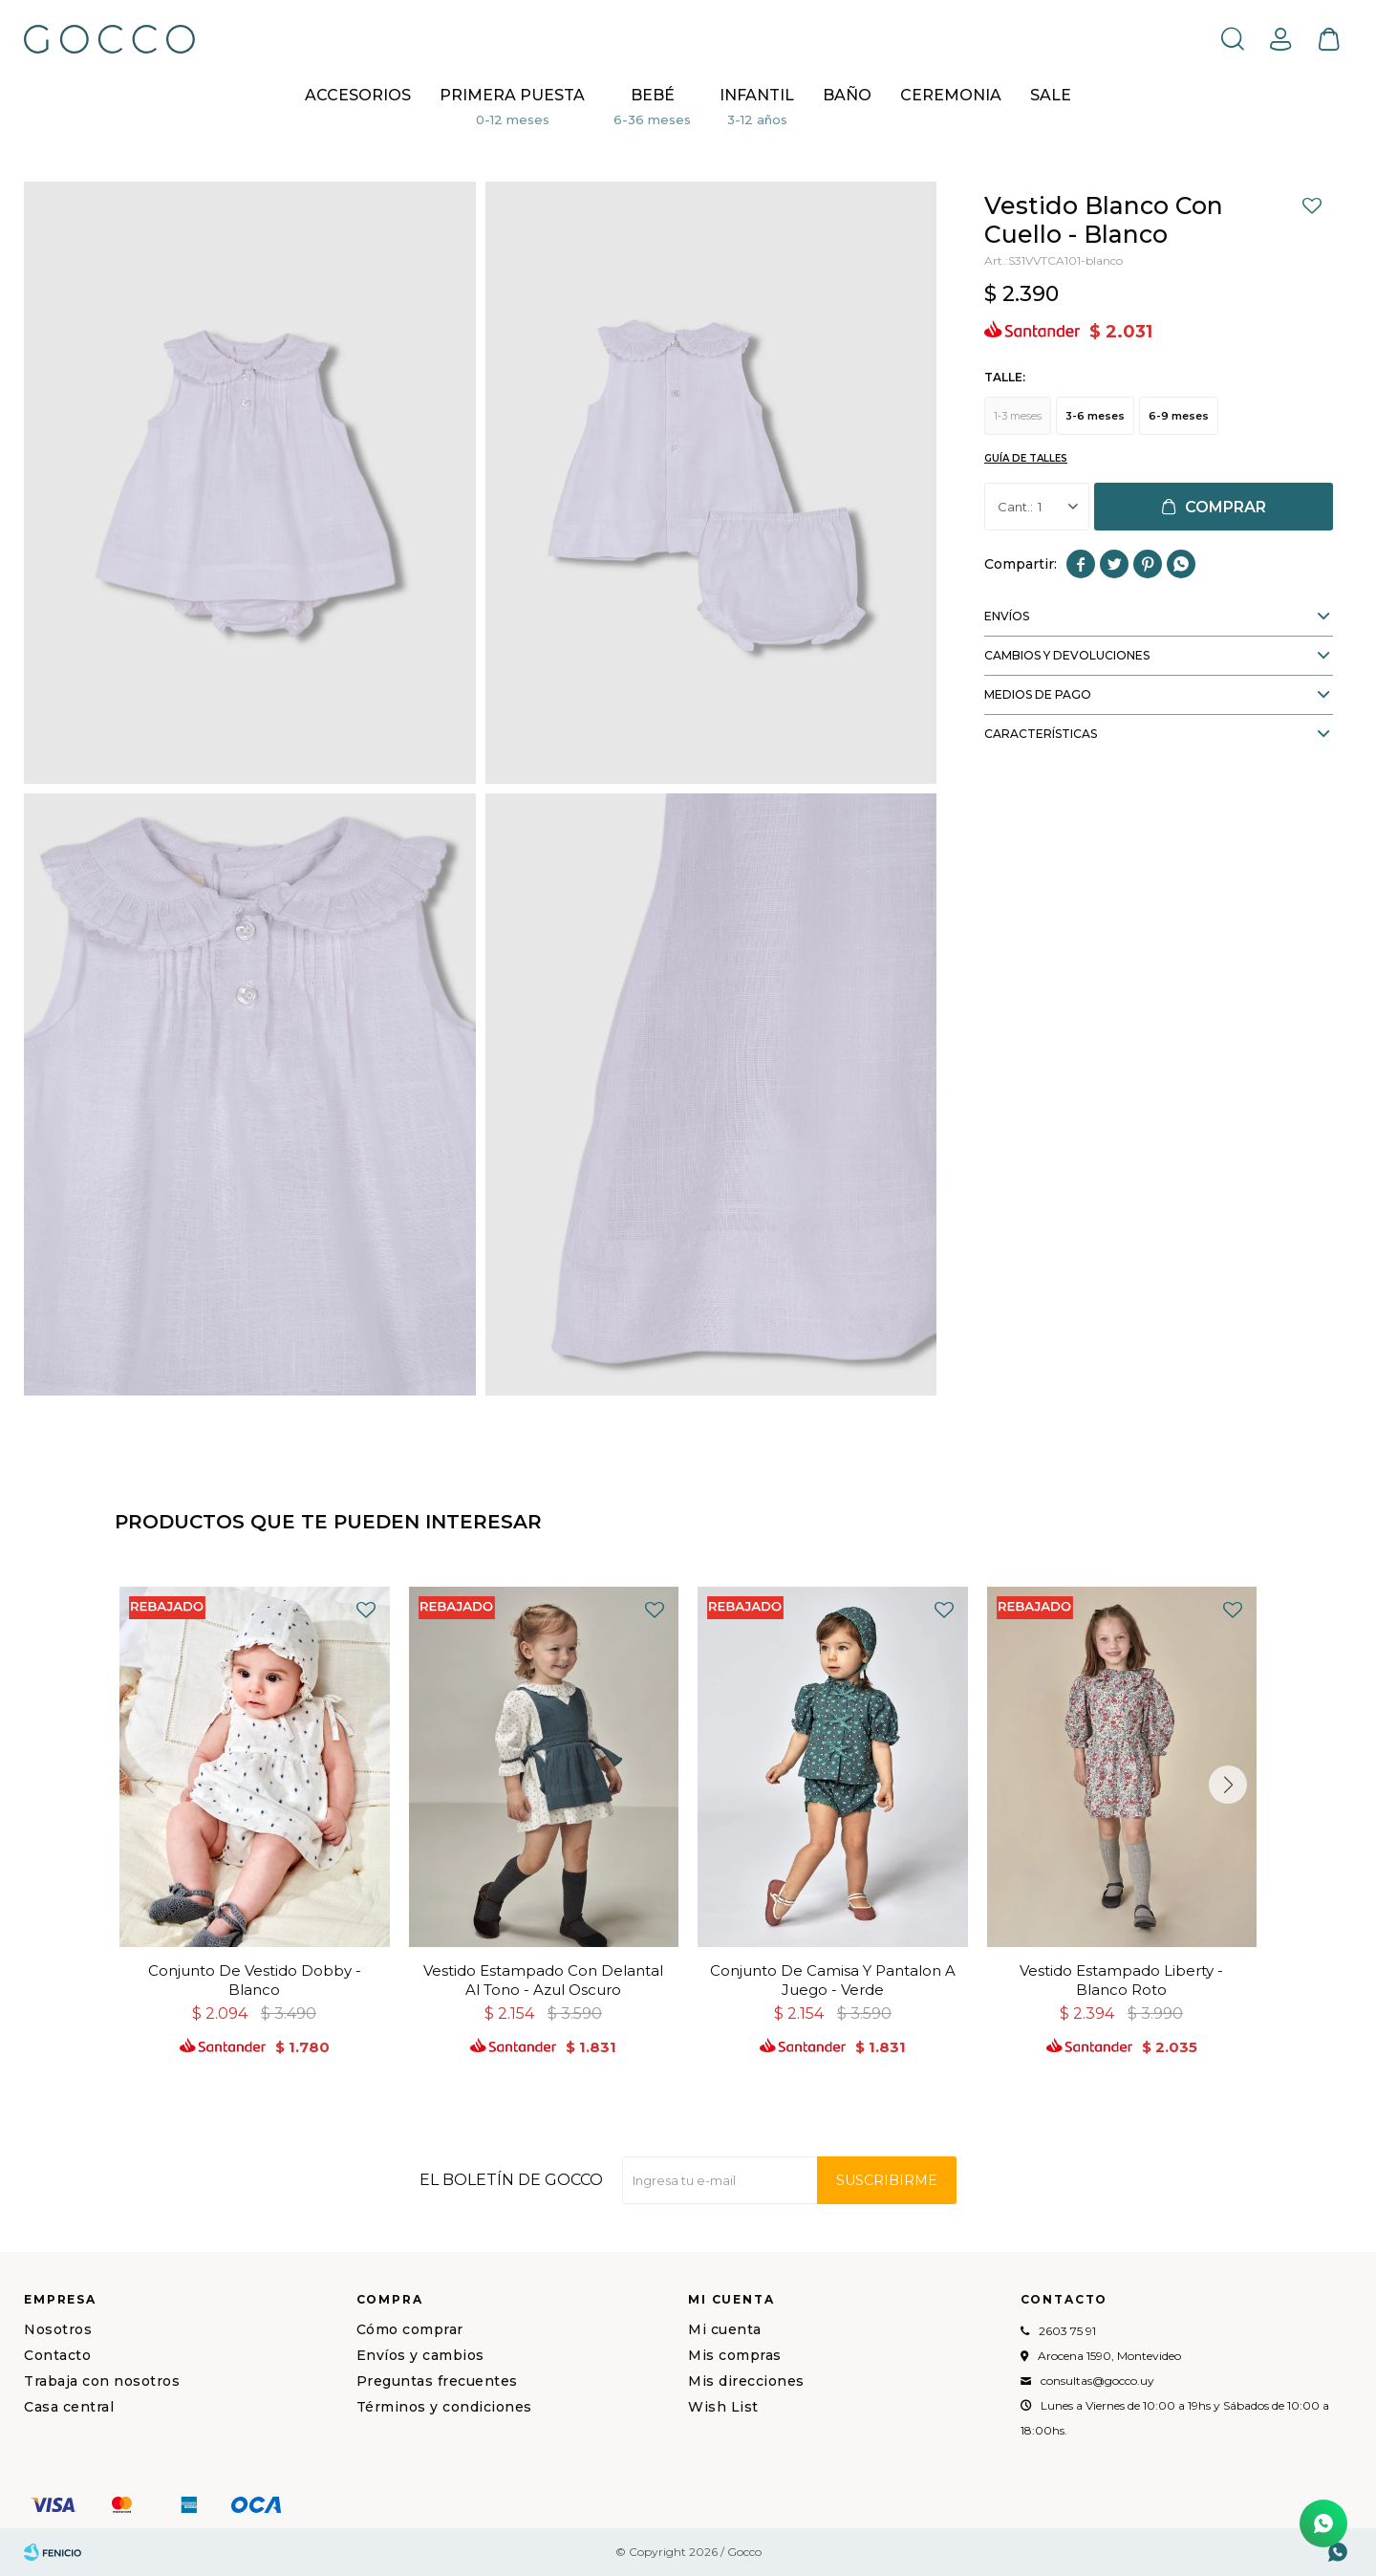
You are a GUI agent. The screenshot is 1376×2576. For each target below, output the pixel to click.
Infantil (757, 95)
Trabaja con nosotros (102, 2381)
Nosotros (58, 2329)
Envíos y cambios (420, 2355)
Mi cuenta (725, 2329)
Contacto (57, 2355)
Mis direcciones (746, 2381)
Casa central (69, 2406)
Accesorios (358, 95)
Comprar (1225, 507)
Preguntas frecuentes (437, 2381)
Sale (1050, 95)
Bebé (653, 95)
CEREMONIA (950, 95)
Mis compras (735, 2355)
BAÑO (847, 95)
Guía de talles (1025, 458)
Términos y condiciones (444, 2406)
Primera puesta (512, 95)
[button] (1228, 1784)
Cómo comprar (409, 2329)
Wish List (723, 2406)
